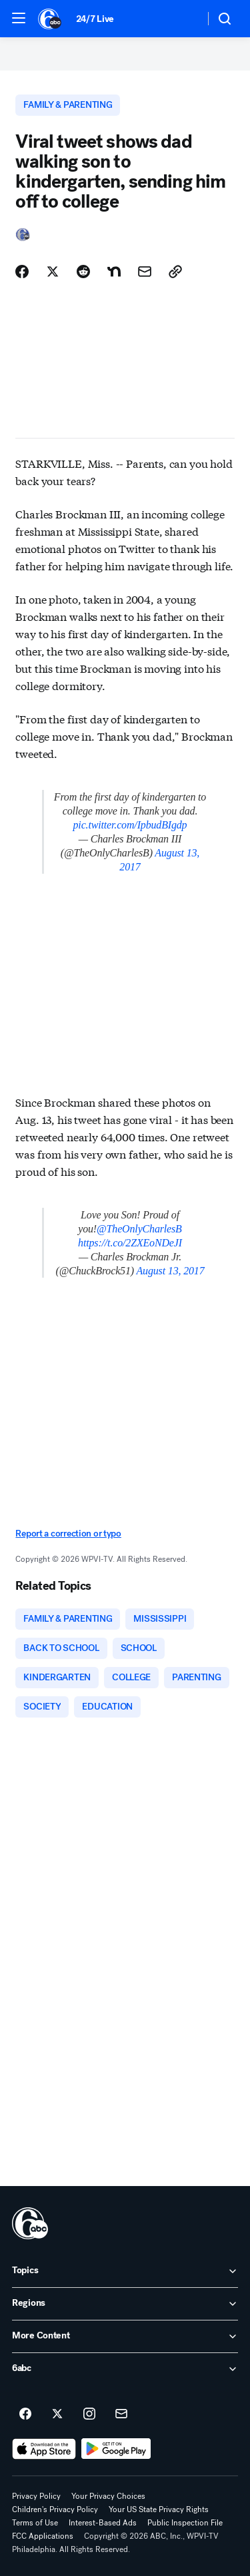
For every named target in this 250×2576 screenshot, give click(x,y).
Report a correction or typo (68, 1533)
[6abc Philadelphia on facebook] (25, 2414)
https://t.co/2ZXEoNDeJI (130, 1242)
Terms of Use (35, 2523)
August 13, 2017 (170, 1270)
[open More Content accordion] (125, 2336)
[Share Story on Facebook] (22, 271)
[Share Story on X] (52, 271)
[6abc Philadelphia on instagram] (89, 2414)
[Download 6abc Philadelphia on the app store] (44, 2449)
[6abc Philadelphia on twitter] (57, 2414)
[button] (19, 18)
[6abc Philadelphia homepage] (50, 18)
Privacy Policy (36, 2496)
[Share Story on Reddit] (83, 271)
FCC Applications (42, 2536)
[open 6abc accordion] (125, 2369)
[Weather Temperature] (183, 18)
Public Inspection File (185, 2523)
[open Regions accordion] (125, 2304)
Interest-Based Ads (103, 2523)
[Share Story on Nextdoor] (114, 271)
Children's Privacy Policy (55, 2509)
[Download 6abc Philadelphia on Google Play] (116, 2449)
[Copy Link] (175, 271)
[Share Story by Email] (144, 271)
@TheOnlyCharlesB (139, 1228)
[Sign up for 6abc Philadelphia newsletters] (121, 2414)
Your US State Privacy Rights (159, 2509)
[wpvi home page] (30, 2223)
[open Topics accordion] (125, 2271)
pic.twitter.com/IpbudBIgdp (130, 824)
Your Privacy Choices (108, 2496)
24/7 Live (95, 19)
